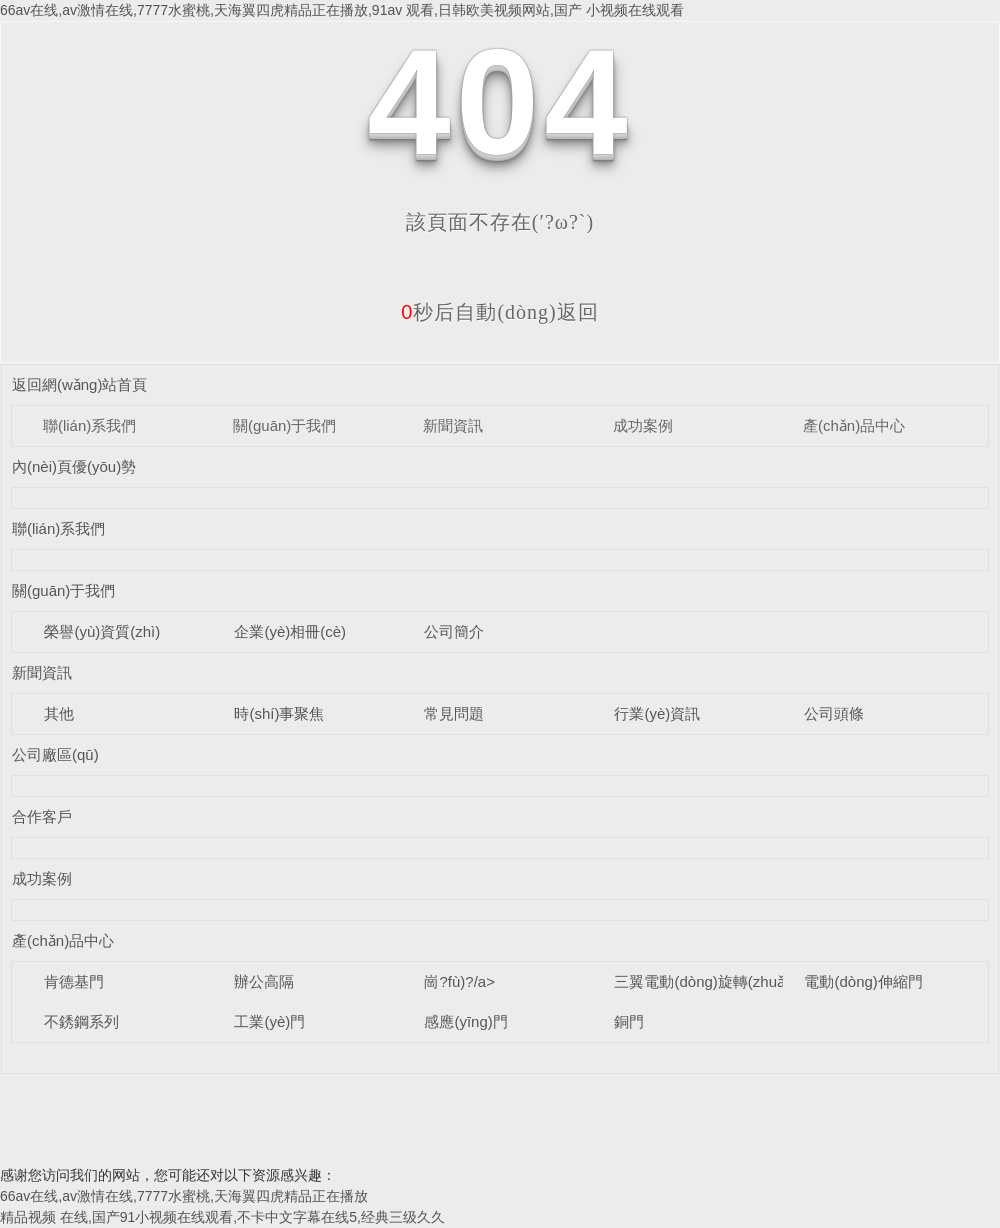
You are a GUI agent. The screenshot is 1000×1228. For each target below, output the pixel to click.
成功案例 (643, 425)
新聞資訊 (453, 425)
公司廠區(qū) (55, 754)
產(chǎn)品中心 (854, 425)
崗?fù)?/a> (459, 981)
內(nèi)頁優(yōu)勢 (74, 466)
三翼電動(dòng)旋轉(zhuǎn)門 (713, 981)
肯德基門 (74, 981)
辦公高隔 (264, 981)
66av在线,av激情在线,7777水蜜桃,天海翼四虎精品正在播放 (184, 1196)
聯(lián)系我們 (89, 425)
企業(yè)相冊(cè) (290, 631)
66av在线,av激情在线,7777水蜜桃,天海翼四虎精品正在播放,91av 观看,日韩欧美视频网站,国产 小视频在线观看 (342, 10)
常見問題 (454, 713)
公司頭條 (834, 713)
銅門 (629, 1021)
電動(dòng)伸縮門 (863, 981)
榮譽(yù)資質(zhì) (102, 631)
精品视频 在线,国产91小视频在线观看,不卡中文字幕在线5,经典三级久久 (222, 1217)
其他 (59, 713)
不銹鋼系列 (81, 1021)
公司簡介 (454, 631)
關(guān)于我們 (284, 425)
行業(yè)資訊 (657, 713)
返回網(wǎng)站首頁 (80, 384)
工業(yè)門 (269, 1021)
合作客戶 (42, 816)
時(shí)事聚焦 (279, 713)
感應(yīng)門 (465, 1021)
